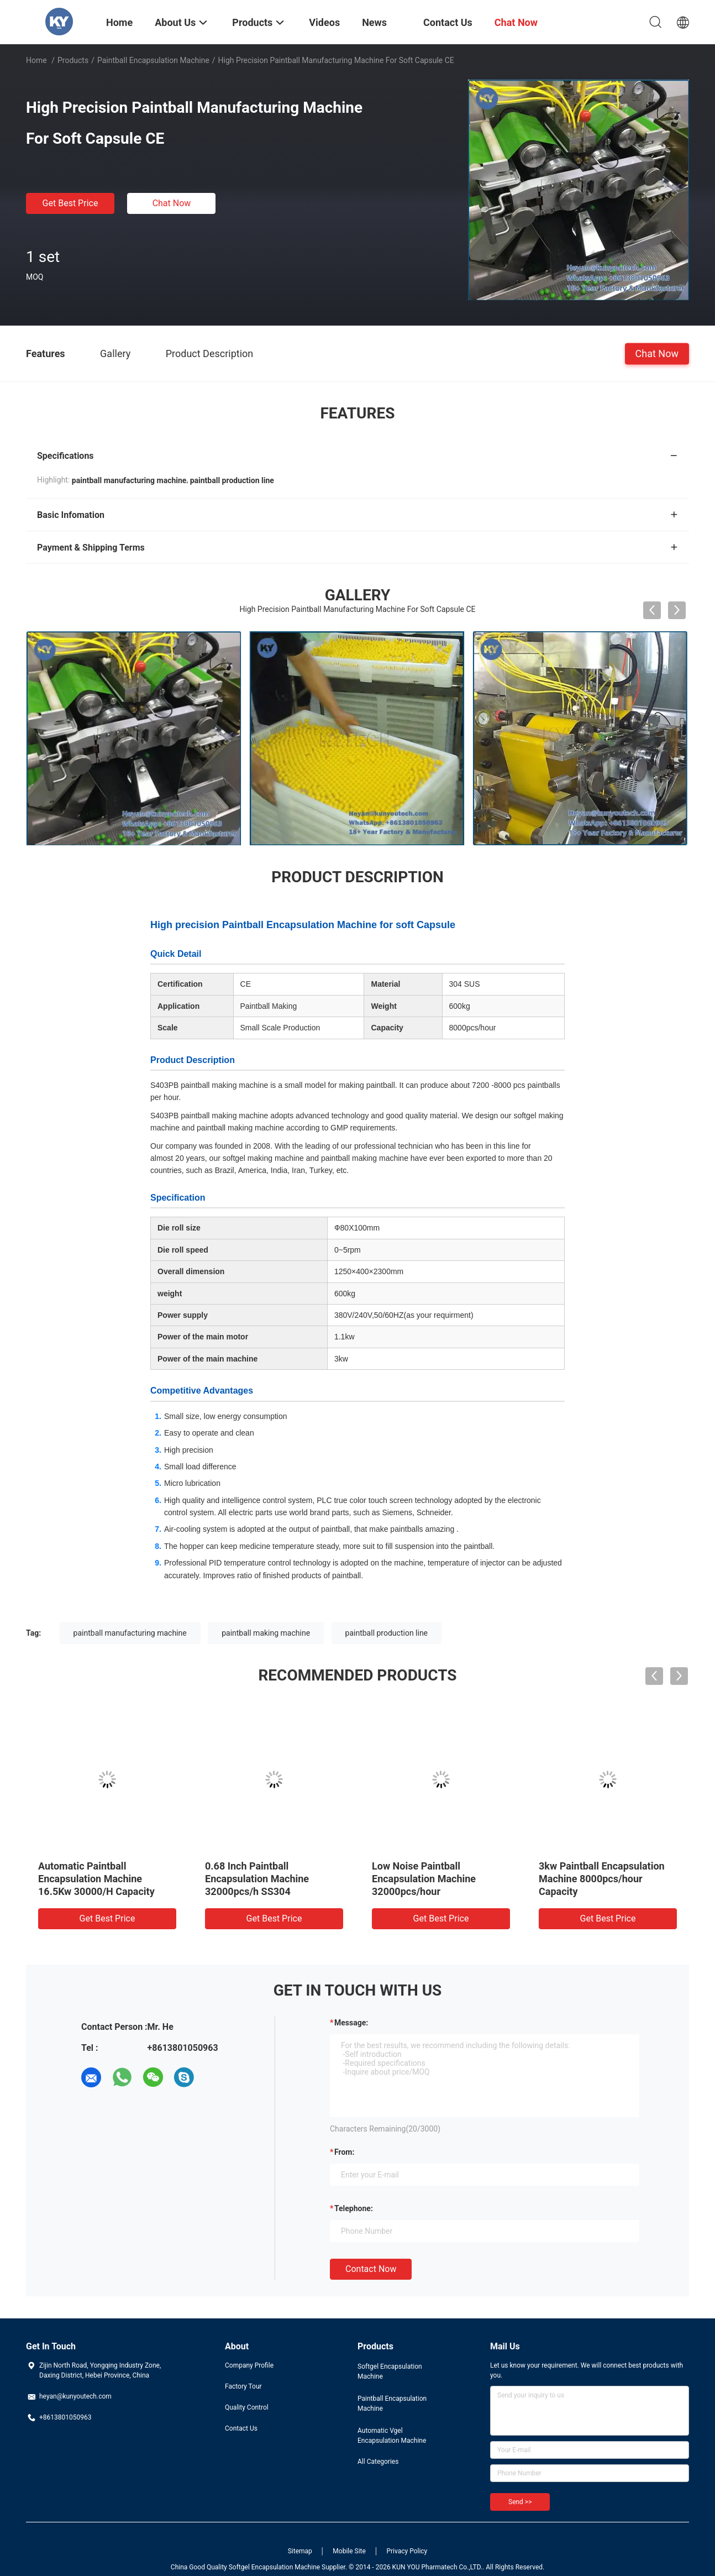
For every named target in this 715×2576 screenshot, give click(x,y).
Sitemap (300, 2551)
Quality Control (247, 2407)
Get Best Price (70, 203)
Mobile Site (349, 2551)
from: (344, 2152)
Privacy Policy (406, 2551)
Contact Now (370, 2269)
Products (72, 60)
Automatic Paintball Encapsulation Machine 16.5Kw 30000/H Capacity (96, 1878)
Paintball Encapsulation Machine (153, 60)
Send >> (520, 2502)
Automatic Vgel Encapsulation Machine (392, 2435)
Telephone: (353, 2208)
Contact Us (241, 2428)
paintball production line (386, 1633)
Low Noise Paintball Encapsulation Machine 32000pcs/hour (424, 1878)
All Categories (378, 2461)
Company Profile (249, 2365)
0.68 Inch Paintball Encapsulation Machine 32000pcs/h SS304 (257, 1878)
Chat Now (172, 203)
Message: (351, 2022)
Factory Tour (243, 2386)
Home (36, 60)
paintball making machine (266, 1633)
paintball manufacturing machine (130, 1633)
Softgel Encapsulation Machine (390, 2371)
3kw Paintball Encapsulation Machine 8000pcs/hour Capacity (602, 1878)
